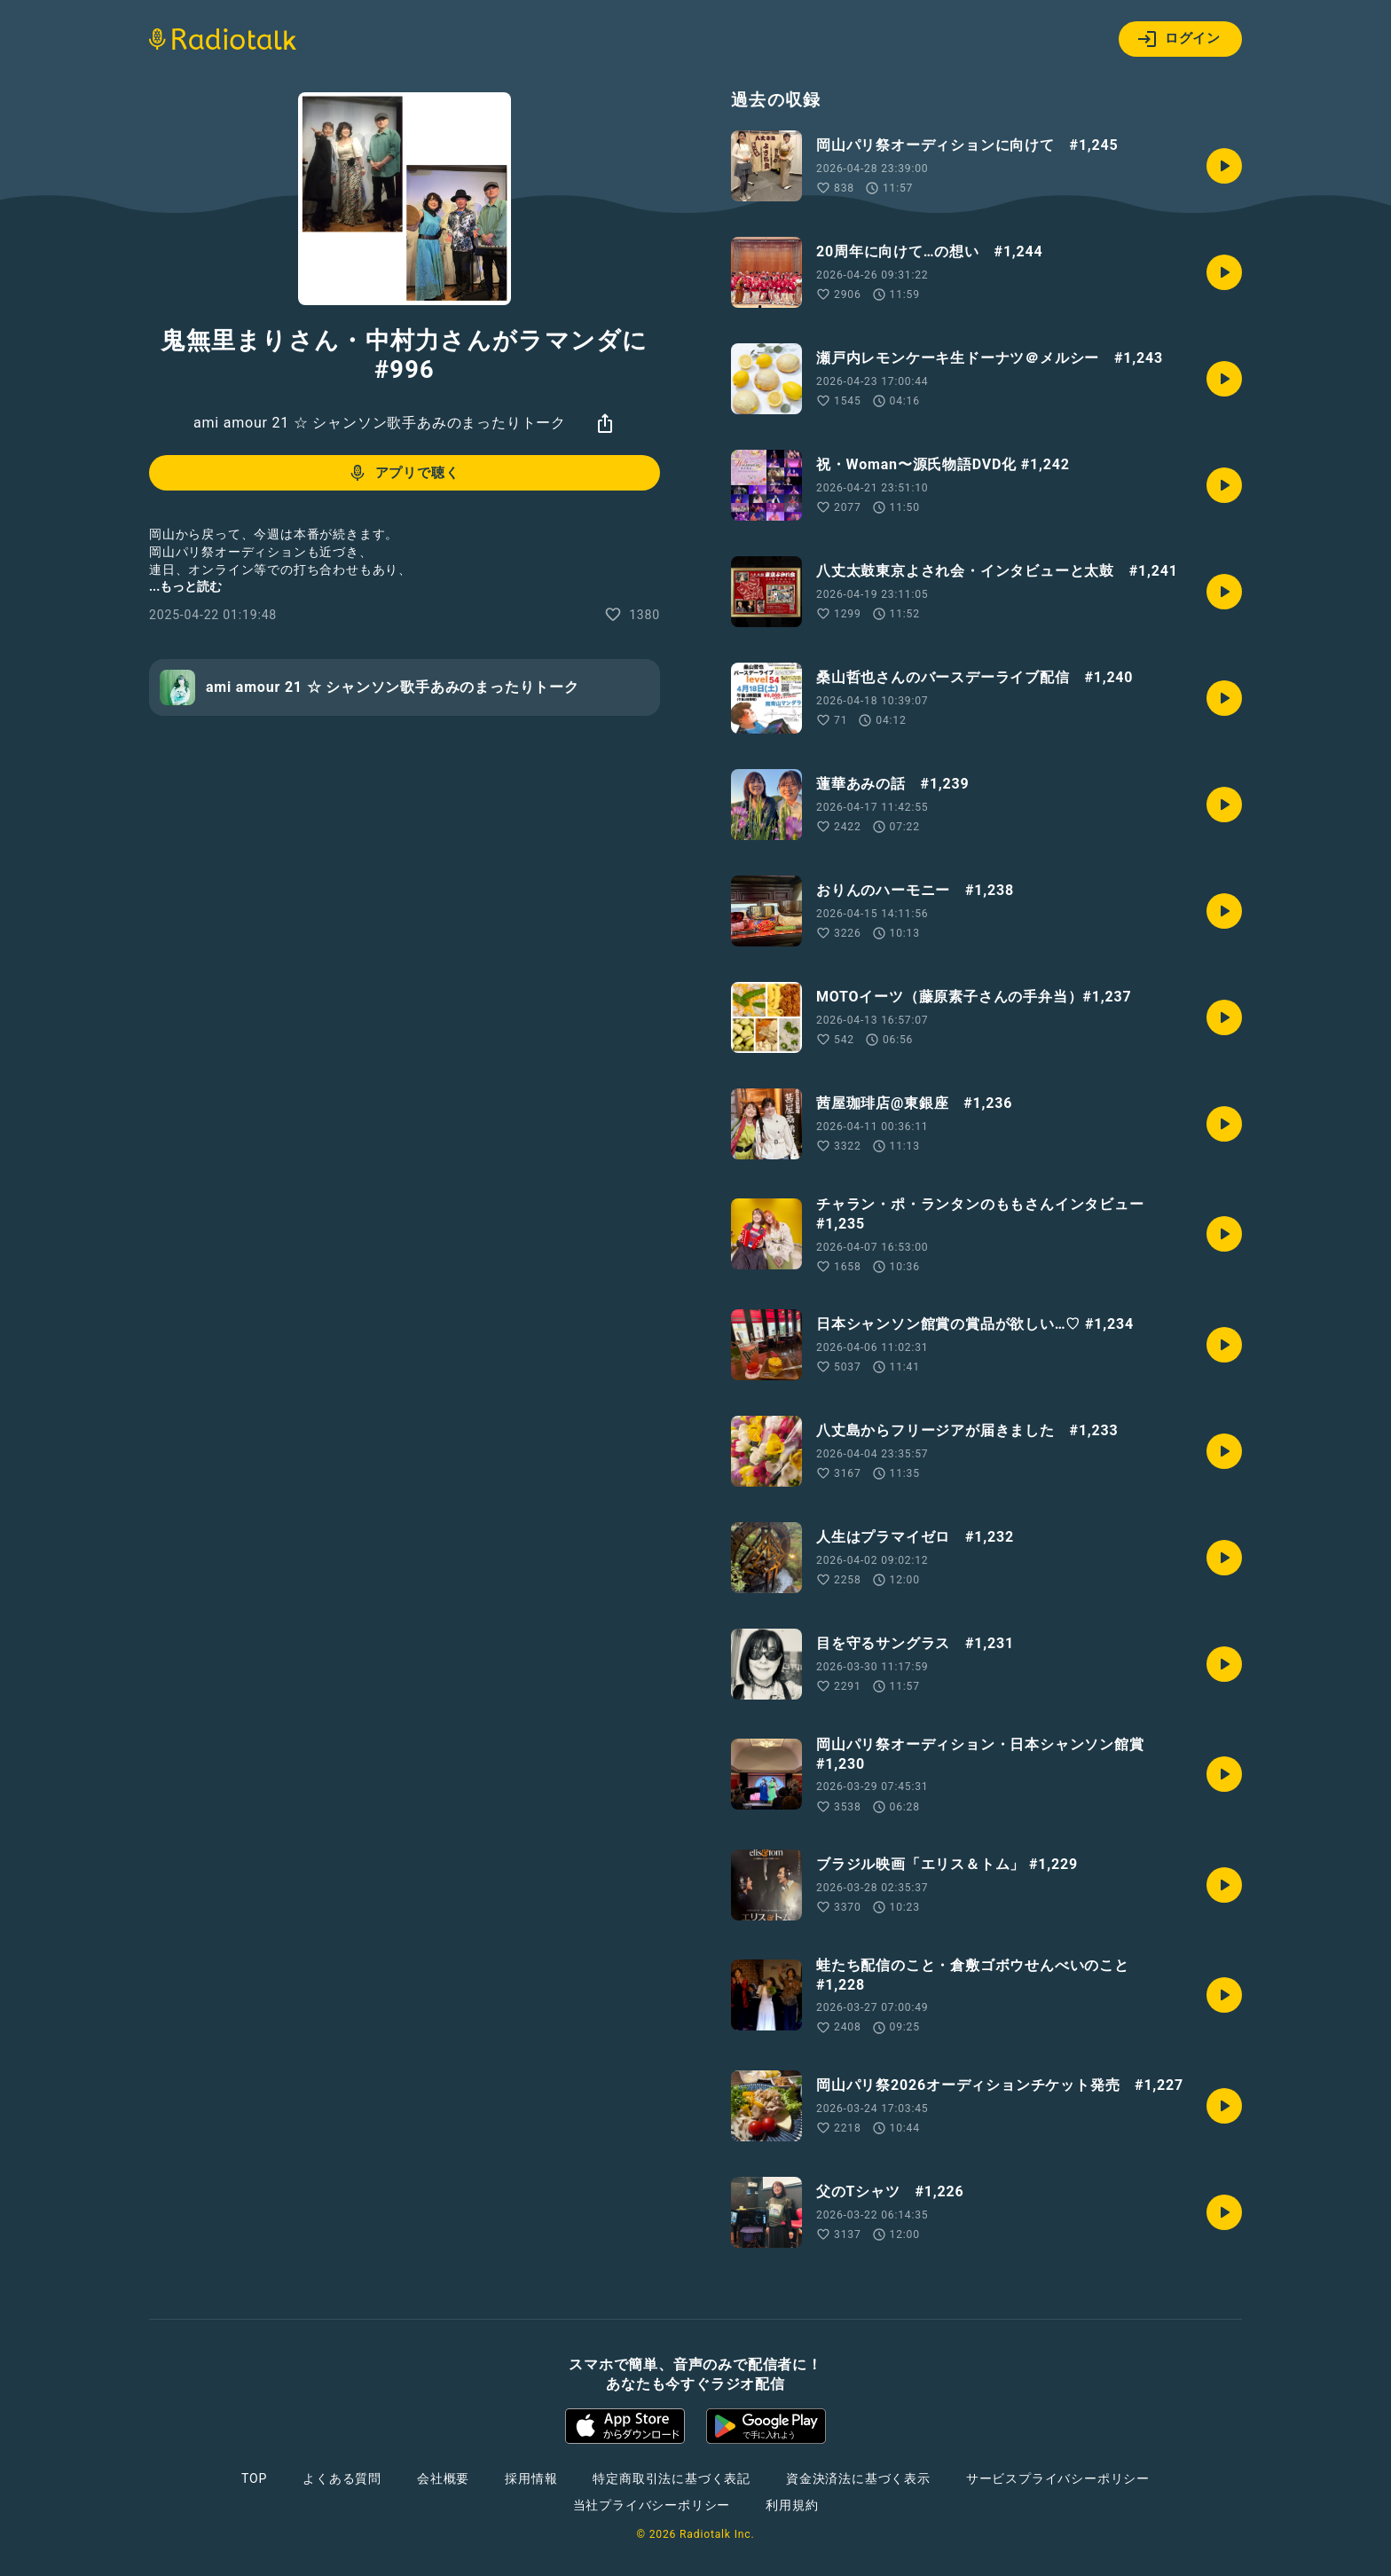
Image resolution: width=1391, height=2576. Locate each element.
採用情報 (531, 2478)
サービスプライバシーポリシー (1058, 2478)
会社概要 (443, 2478)
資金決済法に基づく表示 (858, 2478)
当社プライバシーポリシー (652, 2505)
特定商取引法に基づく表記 (672, 2478)
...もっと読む (185, 586)
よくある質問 (342, 2478)
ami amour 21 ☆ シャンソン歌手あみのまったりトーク (379, 422)
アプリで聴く (403, 472)
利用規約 (792, 2505)
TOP (254, 2478)
